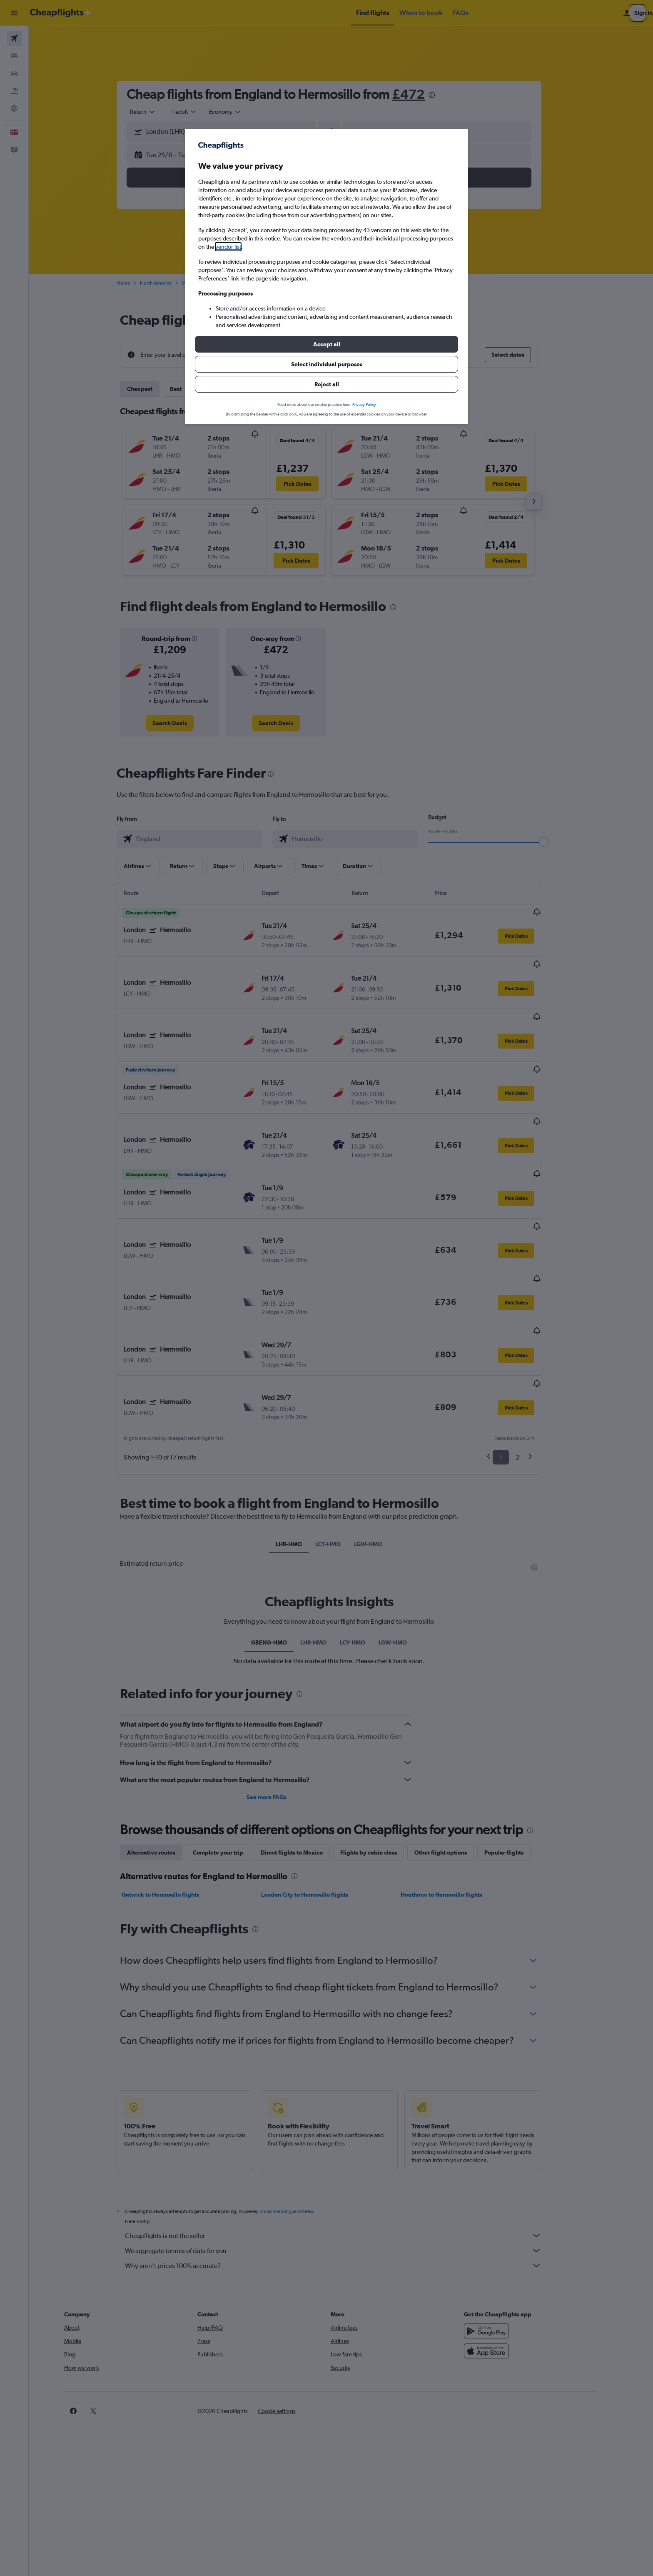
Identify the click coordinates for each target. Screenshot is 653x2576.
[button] (326, 344)
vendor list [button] (228, 246)
